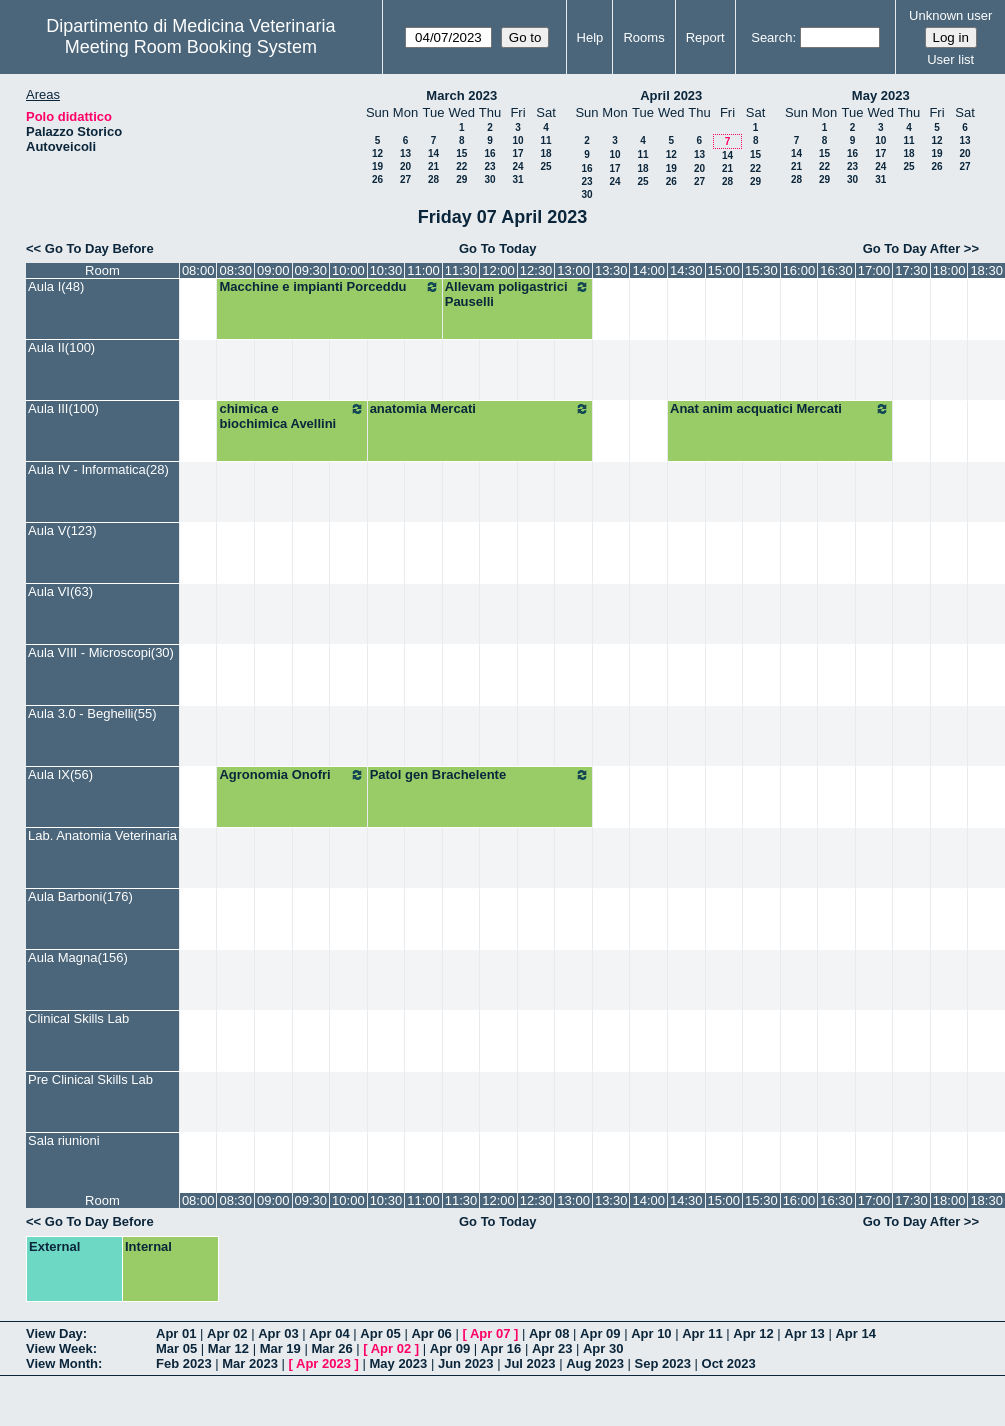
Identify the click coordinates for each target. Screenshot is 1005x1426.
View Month (62, 1363)
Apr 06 (431, 1333)
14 (433, 153)
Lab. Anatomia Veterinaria (102, 835)
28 (433, 179)
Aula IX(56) (60, 774)
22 (461, 166)
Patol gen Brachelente (480, 775)
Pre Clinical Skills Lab (90, 1079)
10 (517, 140)
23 (489, 166)
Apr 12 (753, 1333)
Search (771, 37)
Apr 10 (651, 1333)
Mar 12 (228, 1348)
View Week (59, 1348)
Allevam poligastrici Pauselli (517, 294)
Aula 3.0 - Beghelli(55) (92, 713)
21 (433, 166)
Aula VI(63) (60, 591)
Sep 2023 (663, 1363)
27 (405, 179)
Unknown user (950, 15)
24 (517, 166)
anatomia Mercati (480, 409)
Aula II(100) (61, 347)
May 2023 (881, 95)
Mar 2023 (250, 1363)
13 (405, 153)
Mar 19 (280, 1348)
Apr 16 (501, 1348)
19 (377, 166)
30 (489, 179)
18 (545, 153)
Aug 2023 (595, 1363)
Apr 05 (380, 1333)
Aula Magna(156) (78, 957)
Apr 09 (600, 1333)
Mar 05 (176, 1348)
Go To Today (498, 248)
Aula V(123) (62, 530)
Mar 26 (331, 1348)
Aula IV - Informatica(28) (98, 469)
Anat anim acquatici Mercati (780, 409)
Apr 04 (329, 1333)
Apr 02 (227, 1333)
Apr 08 (549, 1333)
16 (489, 153)
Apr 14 (855, 1333)
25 (545, 166)
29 (461, 179)
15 (461, 153)
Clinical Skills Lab (78, 1018)
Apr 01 (176, 1333)
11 (545, 140)
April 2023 (671, 95)
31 (517, 179)
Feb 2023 (184, 1363)
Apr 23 (552, 1348)
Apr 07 (490, 1333)
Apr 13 (804, 1333)
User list (950, 59)
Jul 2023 (529, 1363)
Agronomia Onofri (291, 775)
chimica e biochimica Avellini (291, 416)
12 (377, 153)
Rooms (643, 37)
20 (405, 166)
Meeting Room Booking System (191, 47)
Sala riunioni (64, 1140)
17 (517, 153)
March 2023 (461, 95)
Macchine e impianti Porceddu (329, 287)
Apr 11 (702, 1333)
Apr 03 (278, 1333)
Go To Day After (912, 248)
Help (590, 37)
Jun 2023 (466, 1363)
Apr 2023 (323, 1363)
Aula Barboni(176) (80, 896)
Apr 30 (603, 1348)
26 (377, 179)
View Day (54, 1333)
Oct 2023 (729, 1363)
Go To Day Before (99, 248)
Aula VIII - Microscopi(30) (101, 652)
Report (705, 37)
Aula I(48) (56, 286)
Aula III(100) (63, 408)
